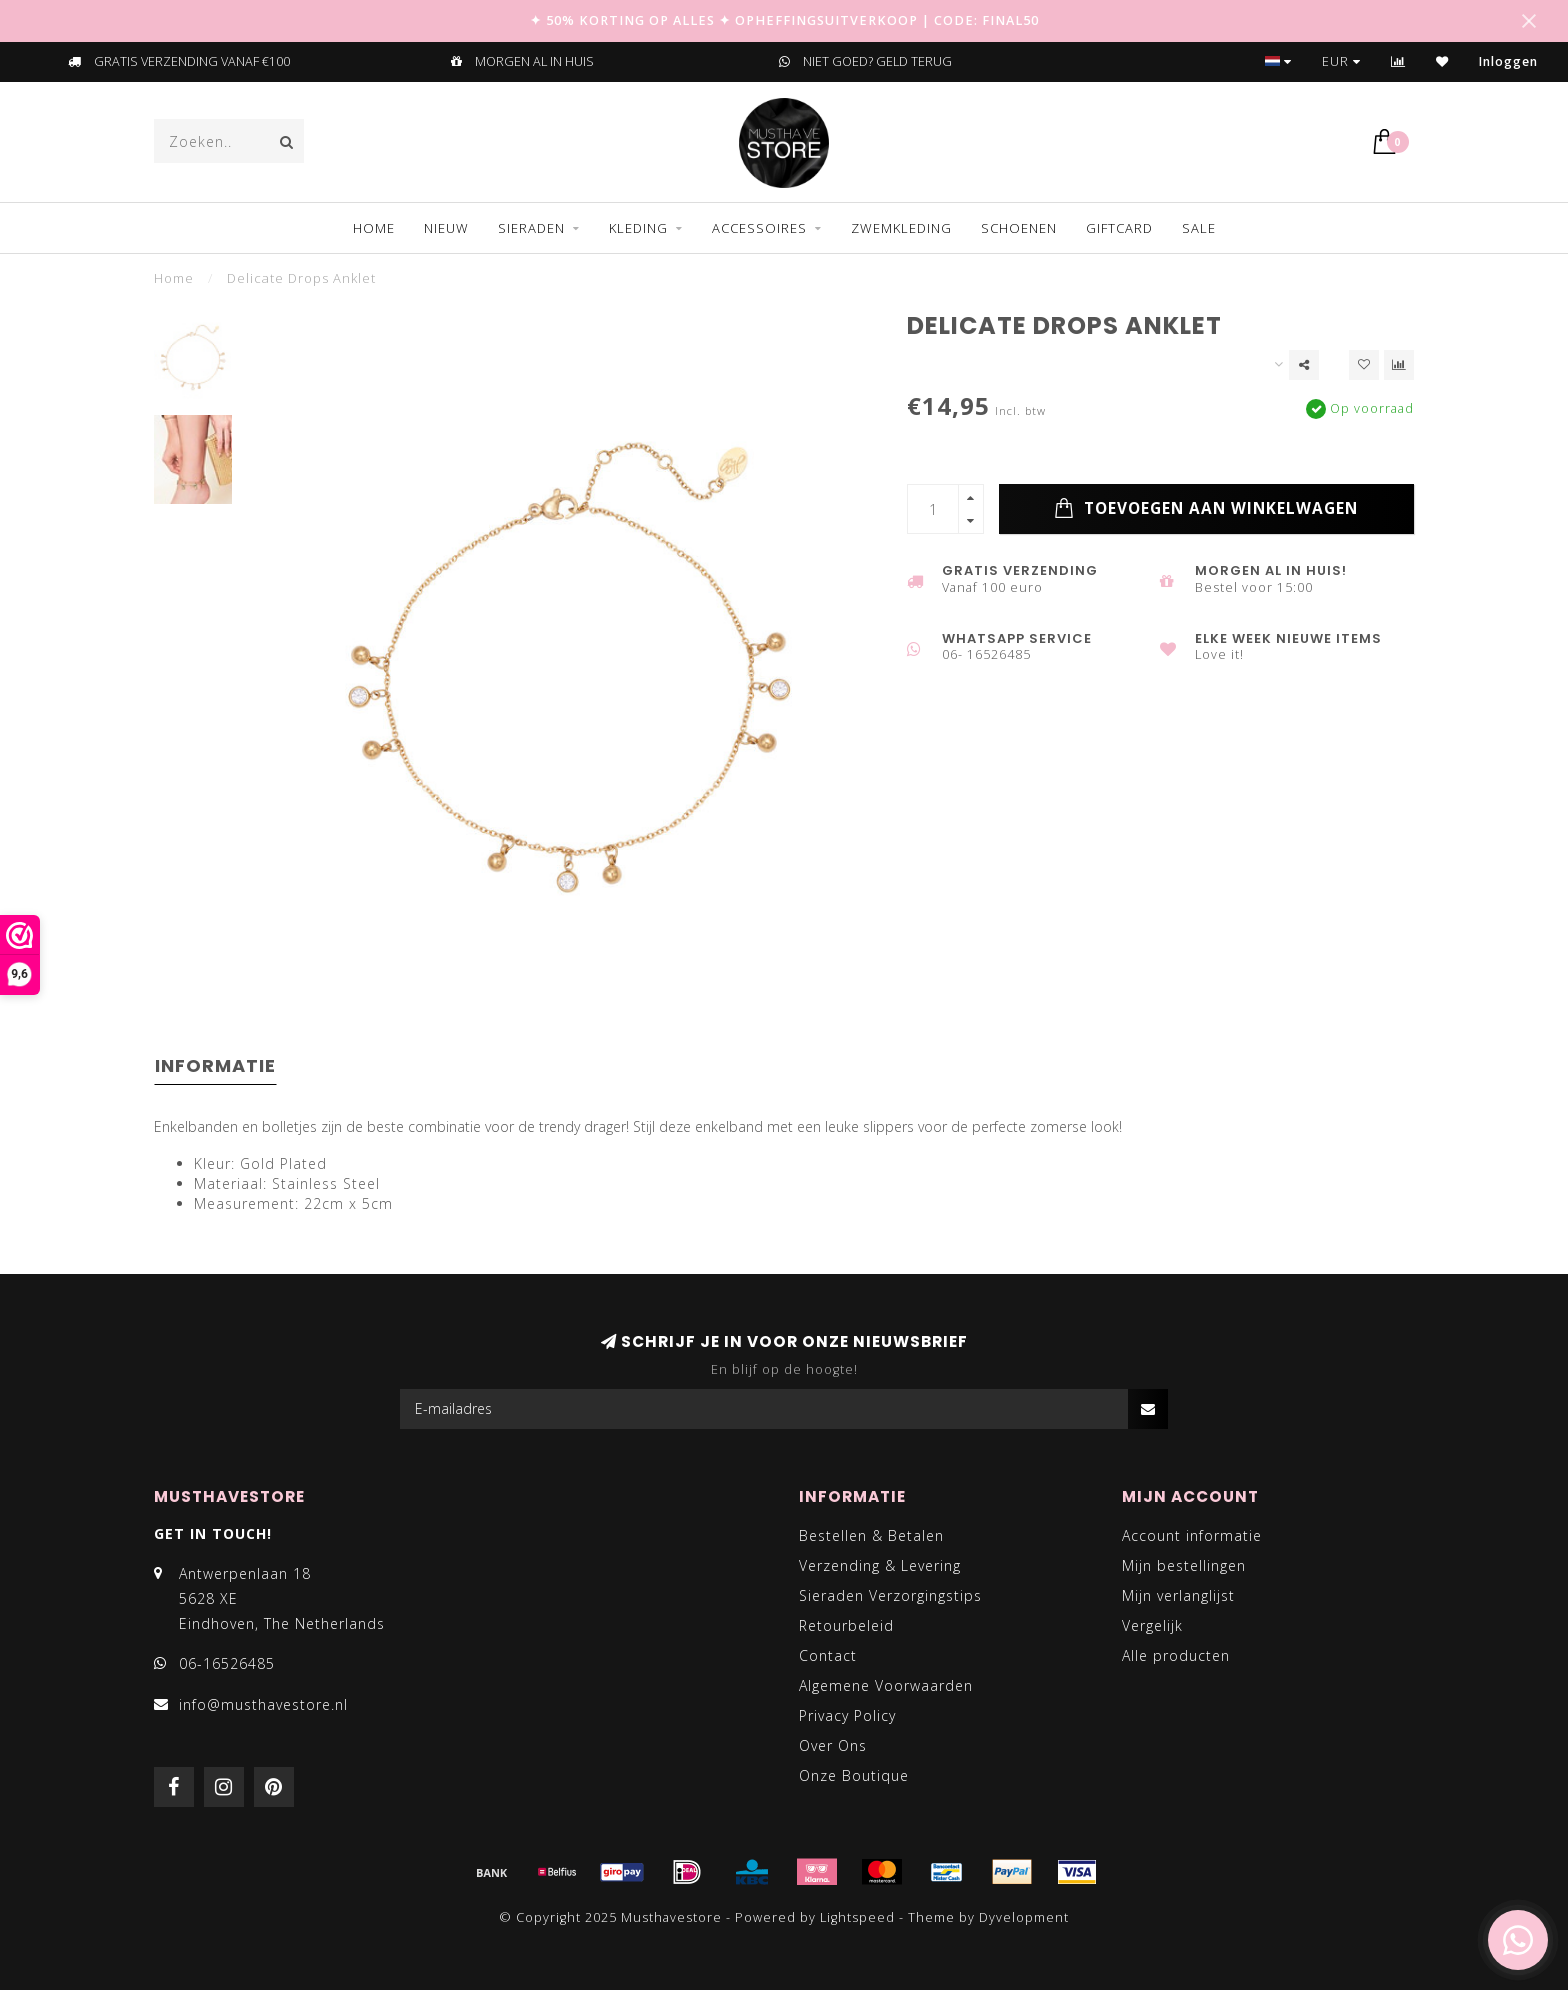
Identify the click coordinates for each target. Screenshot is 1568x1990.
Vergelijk (1152, 1625)
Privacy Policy (847, 1715)
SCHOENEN (1019, 228)
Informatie (215, 1065)
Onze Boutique (854, 1775)
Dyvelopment (1024, 1917)
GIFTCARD (1119, 228)
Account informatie (1192, 1535)
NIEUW (446, 228)
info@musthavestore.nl (263, 1704)
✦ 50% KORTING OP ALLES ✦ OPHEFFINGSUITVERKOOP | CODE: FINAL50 (784, 20)
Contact (828, 1655)
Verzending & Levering (880, 1565)
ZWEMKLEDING (901, 228)
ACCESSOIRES (759, 228)
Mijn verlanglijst (1178, 1595)
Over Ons (833, 1745)
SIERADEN (531, 228)
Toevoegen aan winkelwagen (1206, 509)
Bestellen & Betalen (871, 1535)
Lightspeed (857, 1917)
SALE (1199, 228)
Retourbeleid (846, 1625)
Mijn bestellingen (1184, 1565)
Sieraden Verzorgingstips (890, 1595)
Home (374, 228)
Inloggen (1508, 61)
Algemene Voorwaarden (886, 1685)
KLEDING (638, 228)
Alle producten (1176, 1655)
